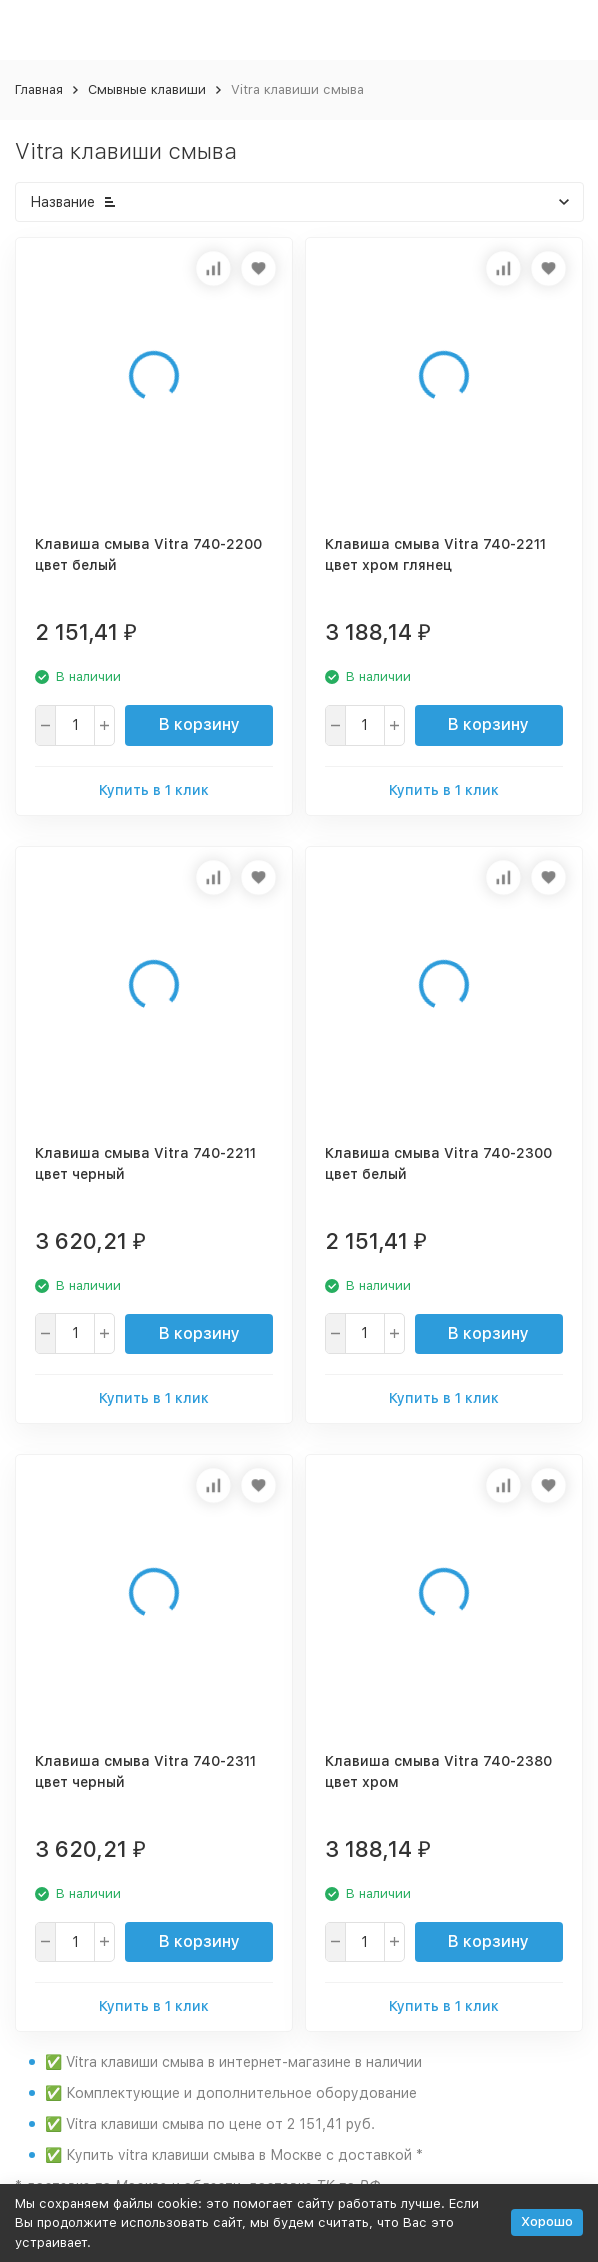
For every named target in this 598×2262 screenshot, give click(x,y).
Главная (39, 89)
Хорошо (547, 2221)
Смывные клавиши (147, 89)
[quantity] (75, 725)
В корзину (199, 724)
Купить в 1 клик (154, 790)
